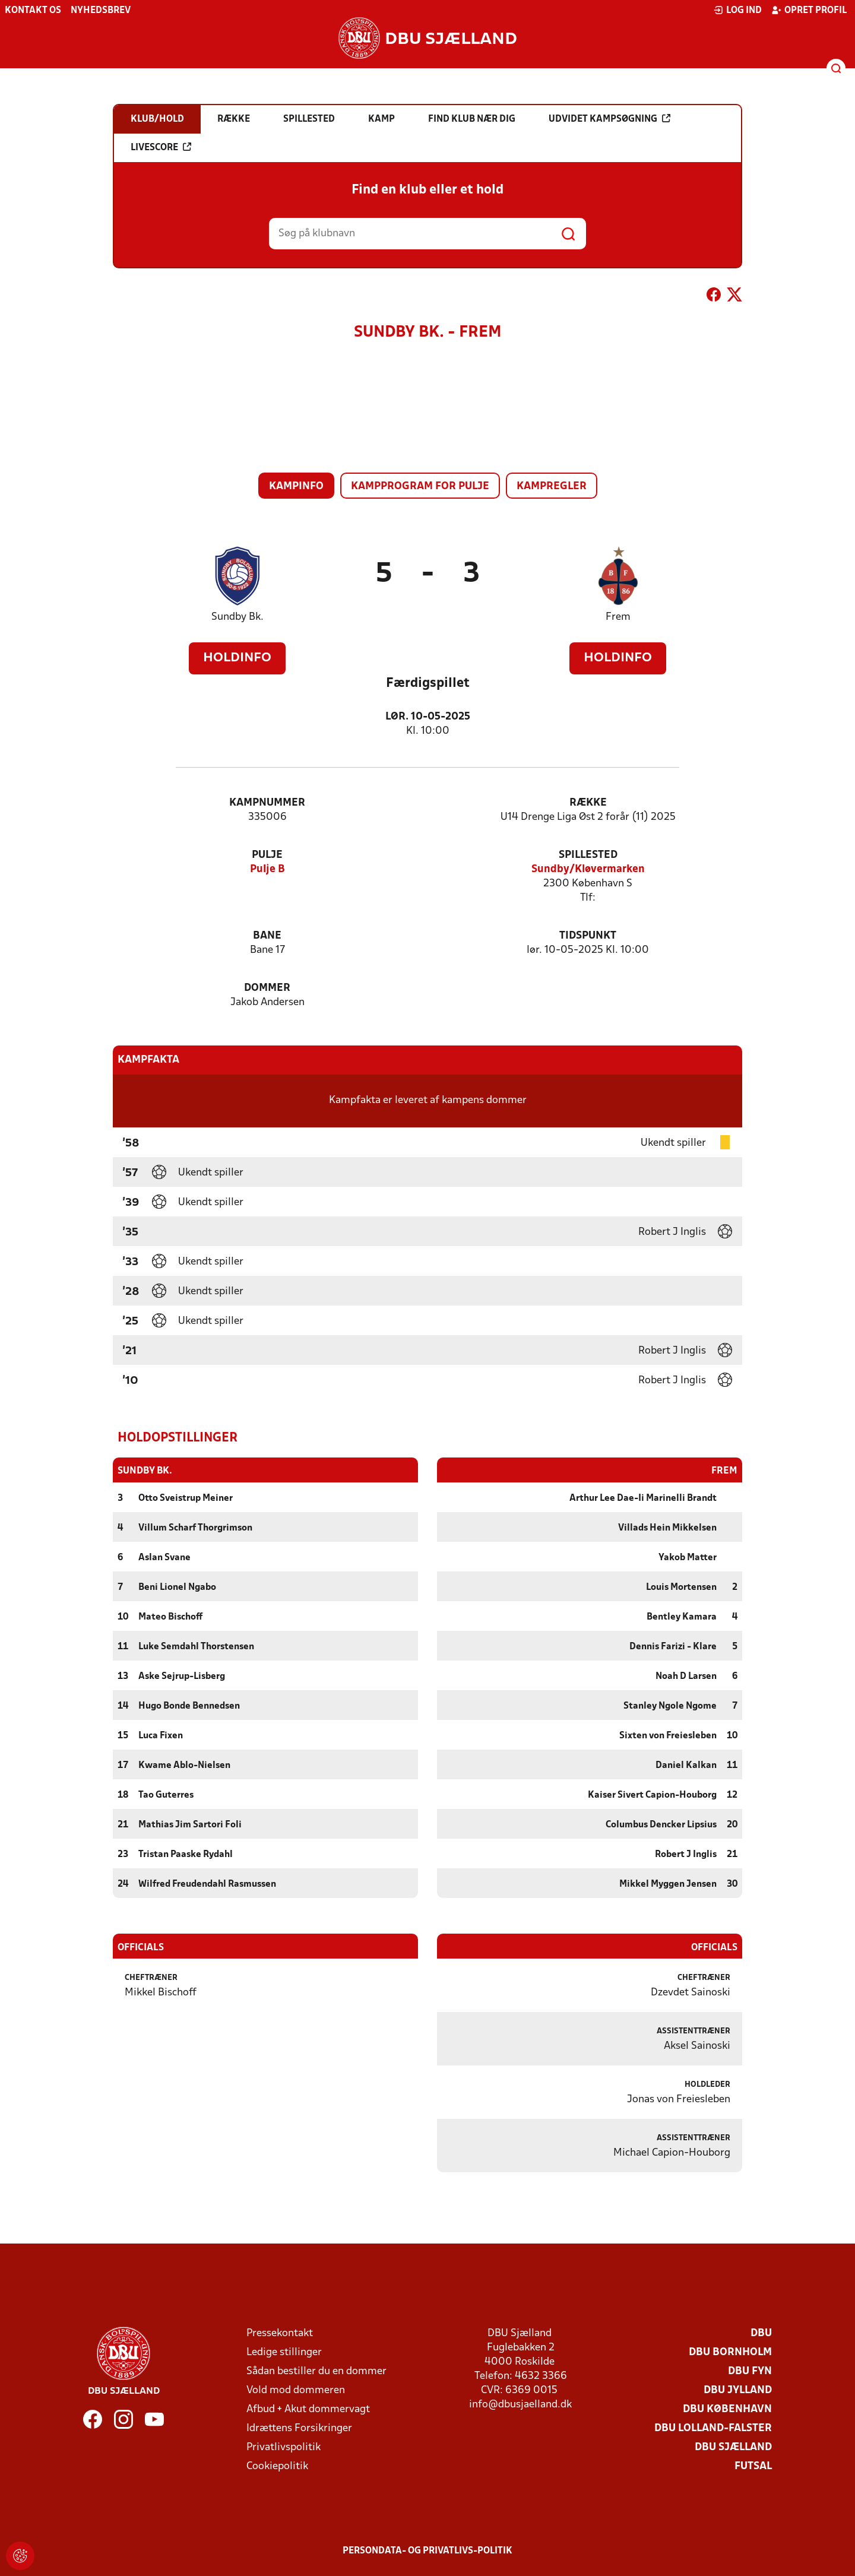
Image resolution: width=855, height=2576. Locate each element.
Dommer (267, 988)
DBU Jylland (738, 2390)
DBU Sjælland (733, 2447)
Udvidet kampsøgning (609, 118)
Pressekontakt (279, 2333)
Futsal (753, 2466)
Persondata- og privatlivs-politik (427, 2550)
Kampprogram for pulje (420, 486)
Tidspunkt (587, 936)
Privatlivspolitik (283, 2447)
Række (588, 803)
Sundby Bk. (237, 617)
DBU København (727, 2409)
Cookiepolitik (277, 2466)
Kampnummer (267, 803)
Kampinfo (296, 486)
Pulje (267, 855)
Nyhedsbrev (101, 11)
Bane (267, 936)
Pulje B (267, 869)
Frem (618, 617)
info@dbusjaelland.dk (520, 2404)
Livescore (161, 147)
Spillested (588, 855)
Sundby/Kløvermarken (588, 869)
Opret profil (809, 10)
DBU (761, 2333)
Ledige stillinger (284, 2352)
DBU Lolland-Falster (713, 2428)
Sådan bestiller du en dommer (316, 2371)
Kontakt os (33, 11)
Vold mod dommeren (295, 2390)
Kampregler (552, 486)
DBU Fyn (750, 2371)
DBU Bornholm (730, 2352)
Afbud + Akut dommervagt (308, 2409)
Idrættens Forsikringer (299, 2428)
